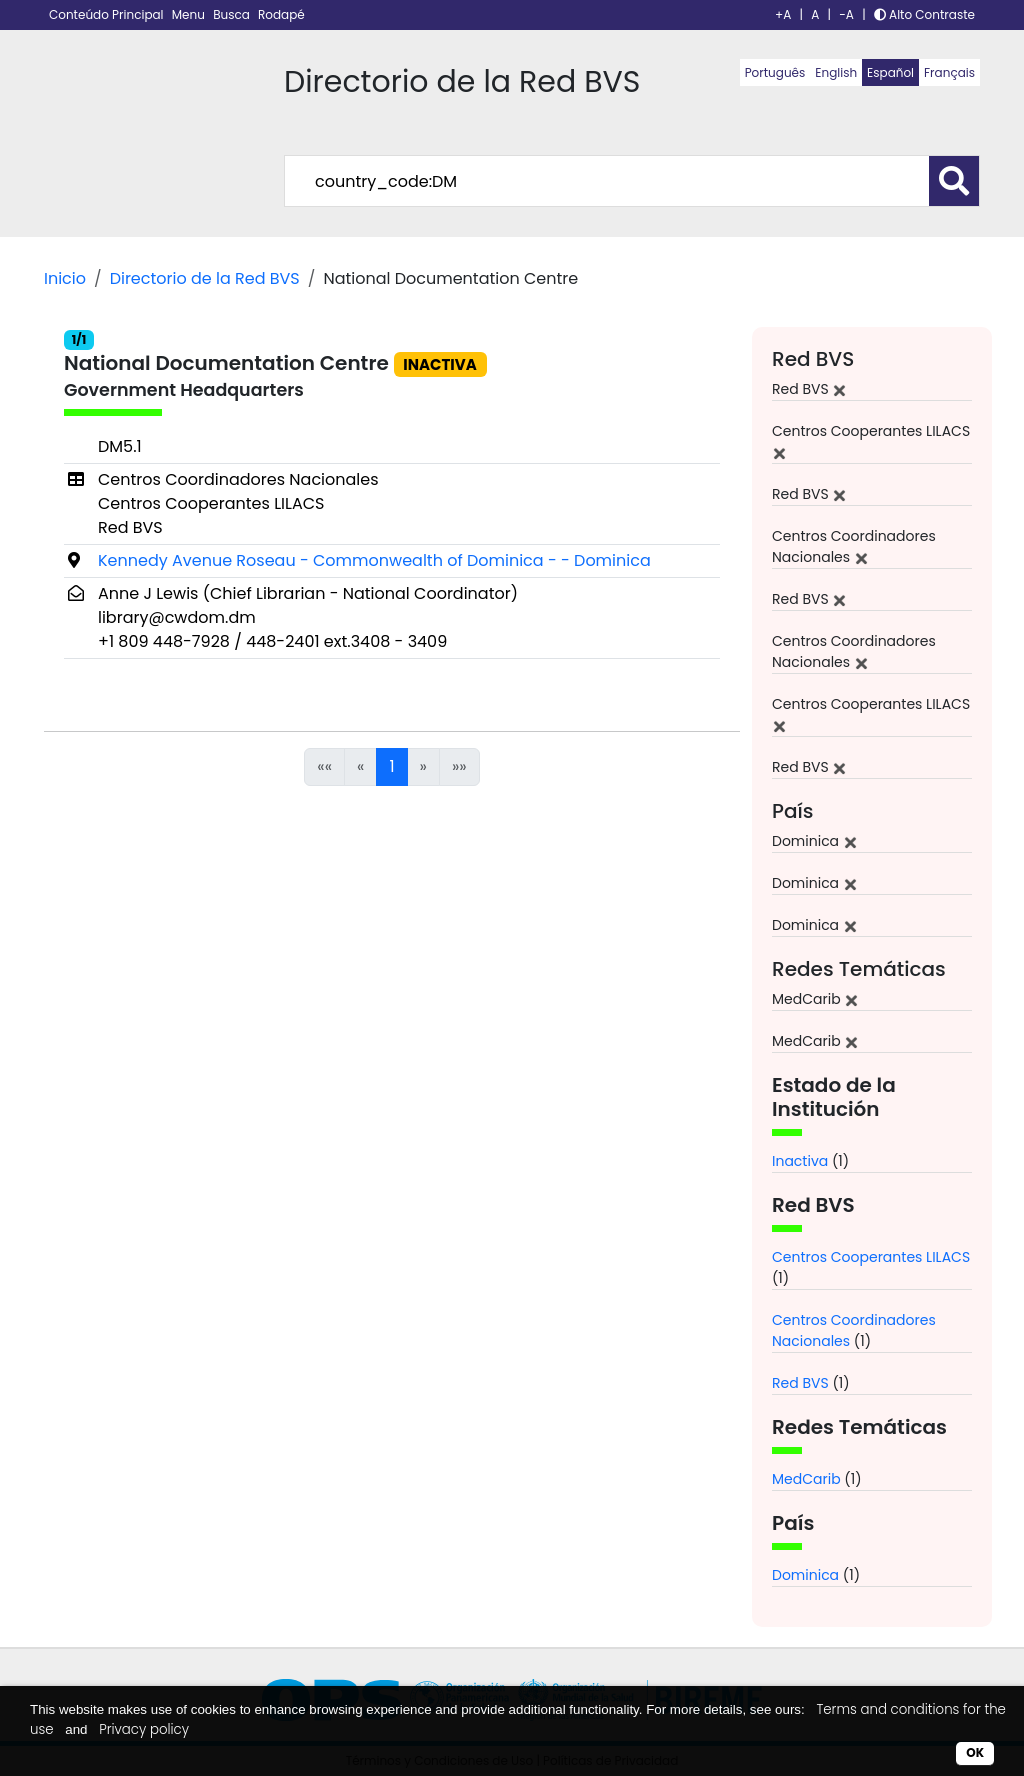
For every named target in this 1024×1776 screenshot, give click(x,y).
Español (890, 72)
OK (975, 1752)
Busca (233, 14)
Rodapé (281, 14)
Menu (190, 14)
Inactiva (800, 1161)
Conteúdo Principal (108, 14)
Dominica (805, 1575)
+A (783, 14)
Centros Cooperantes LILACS (871, 1257)
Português (775, 72)
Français (949, 72)
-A (846, 14)
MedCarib (806, 1479)
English (836, 72)
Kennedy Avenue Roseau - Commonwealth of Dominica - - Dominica (374, 560)
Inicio (65, 278)
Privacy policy (144, 1729)
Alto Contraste (924, 14)
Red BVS (800, 1383)
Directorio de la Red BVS (205, 278)
